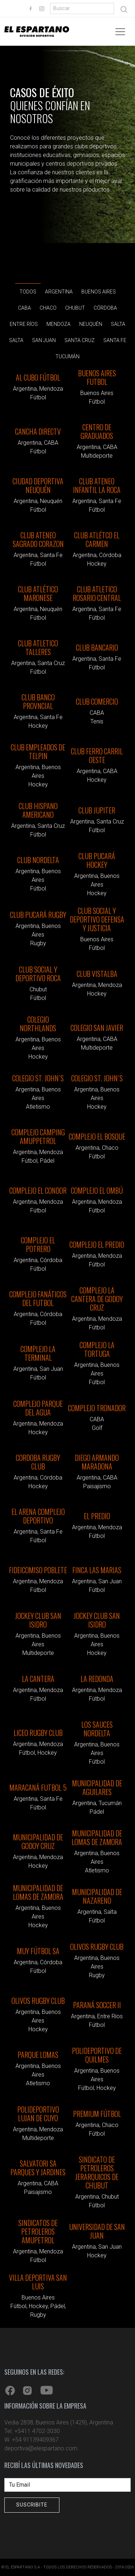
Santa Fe (114, 343)
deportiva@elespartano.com (40, 2448)
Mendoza (58, 327)
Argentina (59, 294)
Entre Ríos (24, 327)
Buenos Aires (98, 294)
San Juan (44, 343)
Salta (118, 327)
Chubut (75, 311)
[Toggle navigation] (120, 31)
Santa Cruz (79, 343)
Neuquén (90, 327)
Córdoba (105, 311)
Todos (27, 294)
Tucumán (67, 359)
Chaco (48, 311)
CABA (24, 311)
